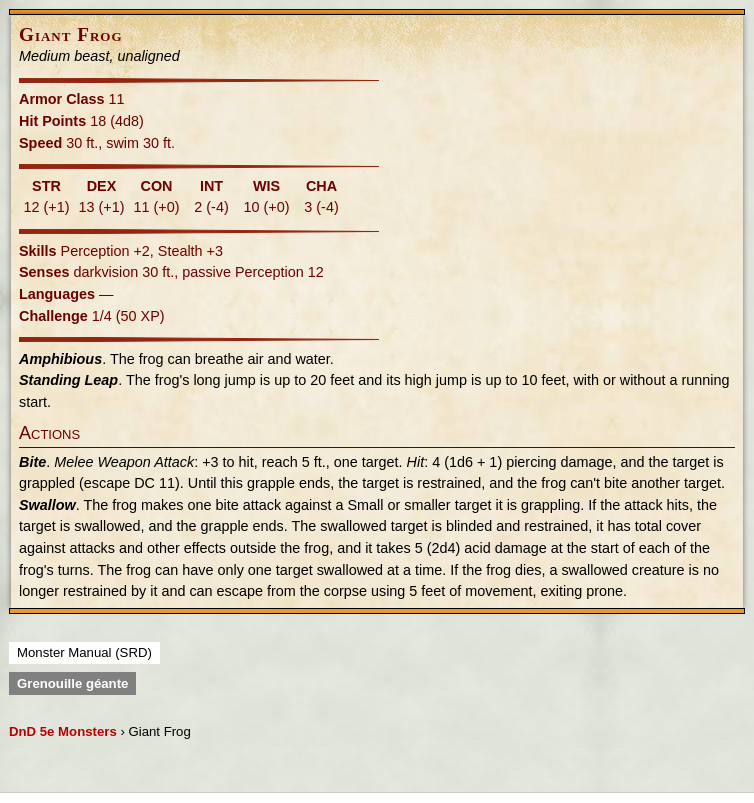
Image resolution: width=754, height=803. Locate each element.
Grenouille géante (72, 683)
